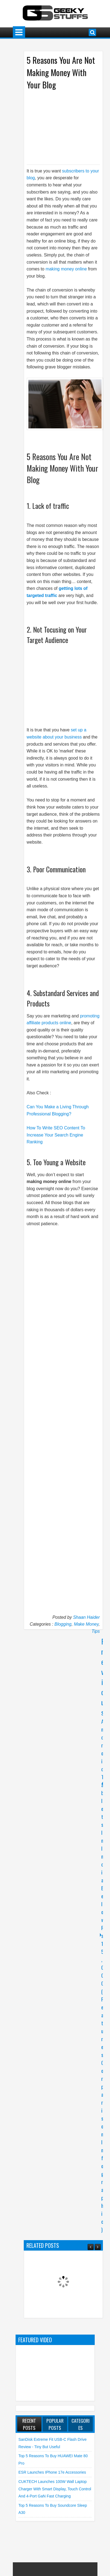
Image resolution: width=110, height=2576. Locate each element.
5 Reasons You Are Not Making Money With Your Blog (61, 72)
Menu (19, 32)
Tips (95, 1631)
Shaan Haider (86, 1617)
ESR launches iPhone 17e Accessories (52, 2472)
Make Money (86, 1624)
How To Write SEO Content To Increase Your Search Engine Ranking (56, 1135)
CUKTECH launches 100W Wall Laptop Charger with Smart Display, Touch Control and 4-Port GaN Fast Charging (55, 2488)
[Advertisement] (66, 126)
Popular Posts (55, 2424)
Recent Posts (29, 2424)
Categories (81, 2424)
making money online (65, 269)
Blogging (62, 1624)
